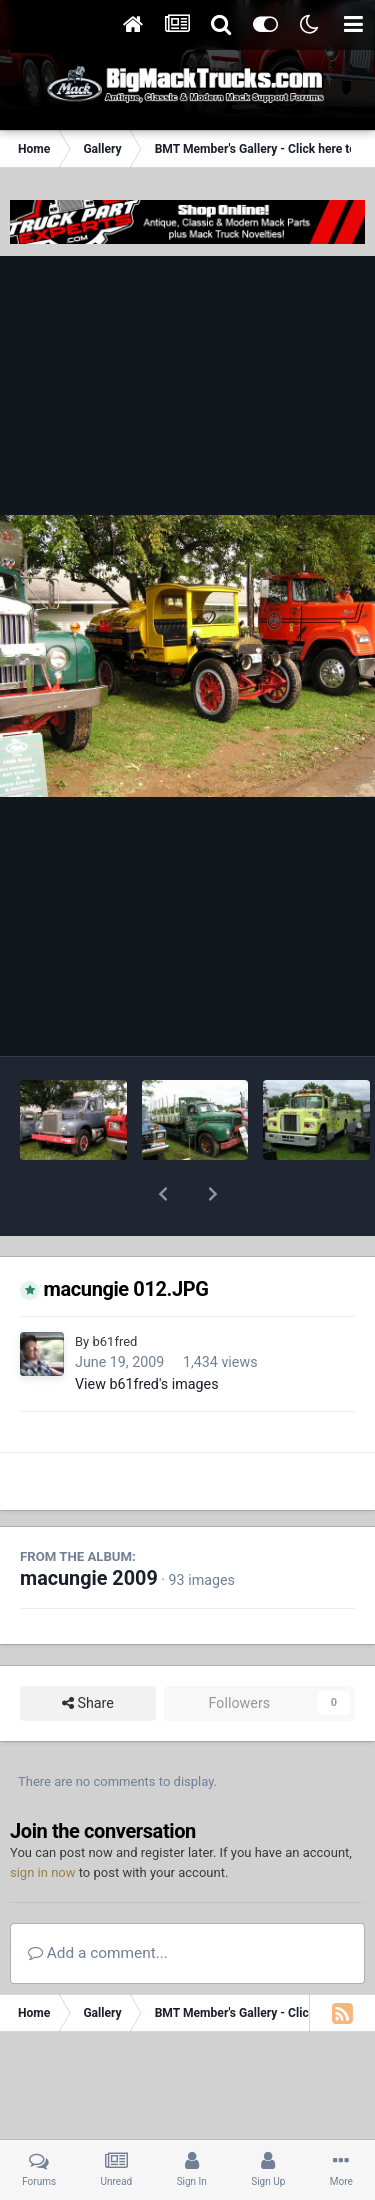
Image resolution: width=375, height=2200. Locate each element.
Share (88, 1651)
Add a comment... (98, 1901)
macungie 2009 (89, 1526)
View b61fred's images (147, 1332)
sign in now (43, 1820)
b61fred (114, 1289)
